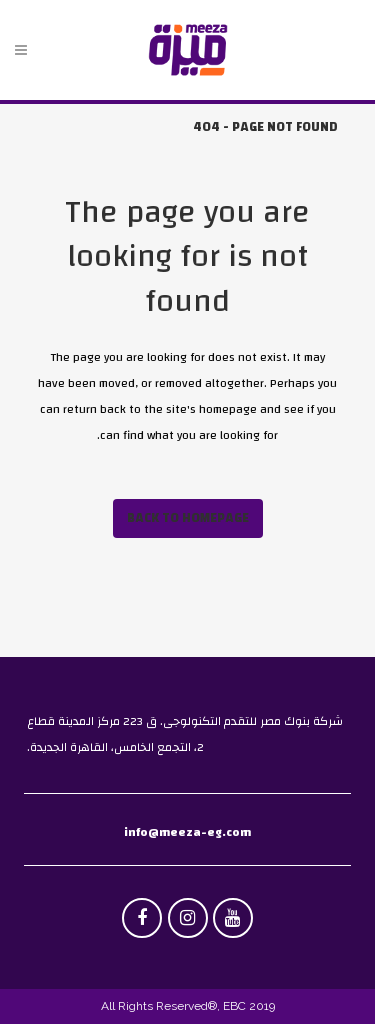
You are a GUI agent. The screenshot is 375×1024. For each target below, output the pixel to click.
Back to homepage (188, 518)
